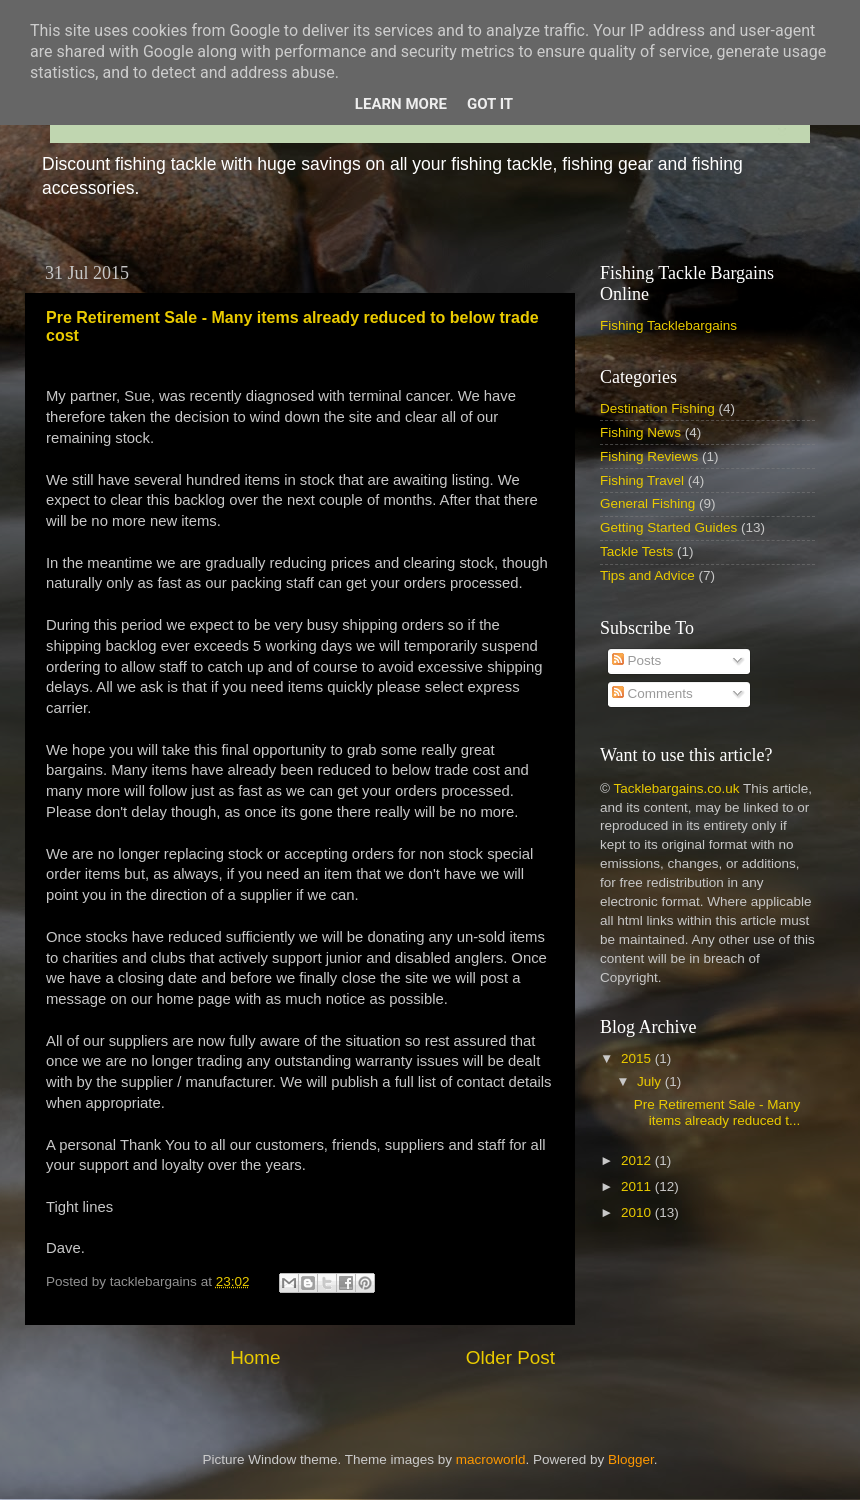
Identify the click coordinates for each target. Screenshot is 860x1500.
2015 (638, 1058)
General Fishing (647, 503)
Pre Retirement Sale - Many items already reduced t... (717, 1112)
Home (255, 1357)
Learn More (401, 104)
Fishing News (640, 432)
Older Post (510, 1357)
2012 (638, 1160)
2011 (638, 1186)
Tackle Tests (636, 551)
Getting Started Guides (668, 527)
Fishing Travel (642, 480)
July (651, 1081)
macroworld (491, 1459)
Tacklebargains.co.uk (676, 788)
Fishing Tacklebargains (668, 325)
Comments (652, 693)
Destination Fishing (657, 408)
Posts (637, 660)
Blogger (631, 1459)
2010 (638, 1212)
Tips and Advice (647, 575)
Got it (490, 104)
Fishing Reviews (649, 456)
